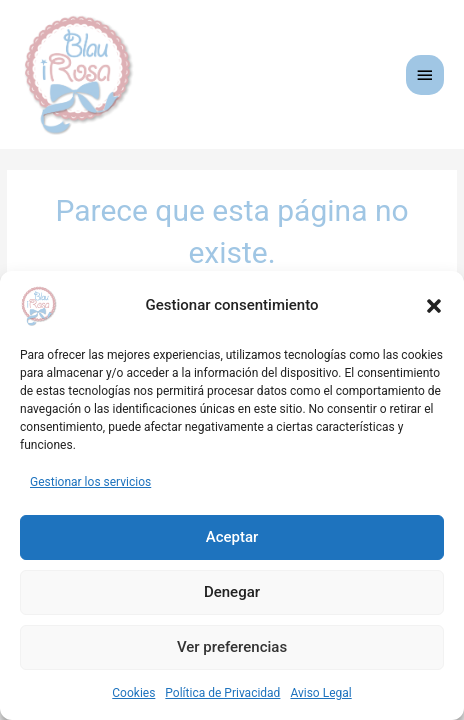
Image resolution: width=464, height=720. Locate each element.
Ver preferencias (232, 647)
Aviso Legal (320, 693)
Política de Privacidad (222, 693)
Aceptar (232, 537)
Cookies (133, 693)
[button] (434, 306)
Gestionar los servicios (90, 482)
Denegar (232, 592)
